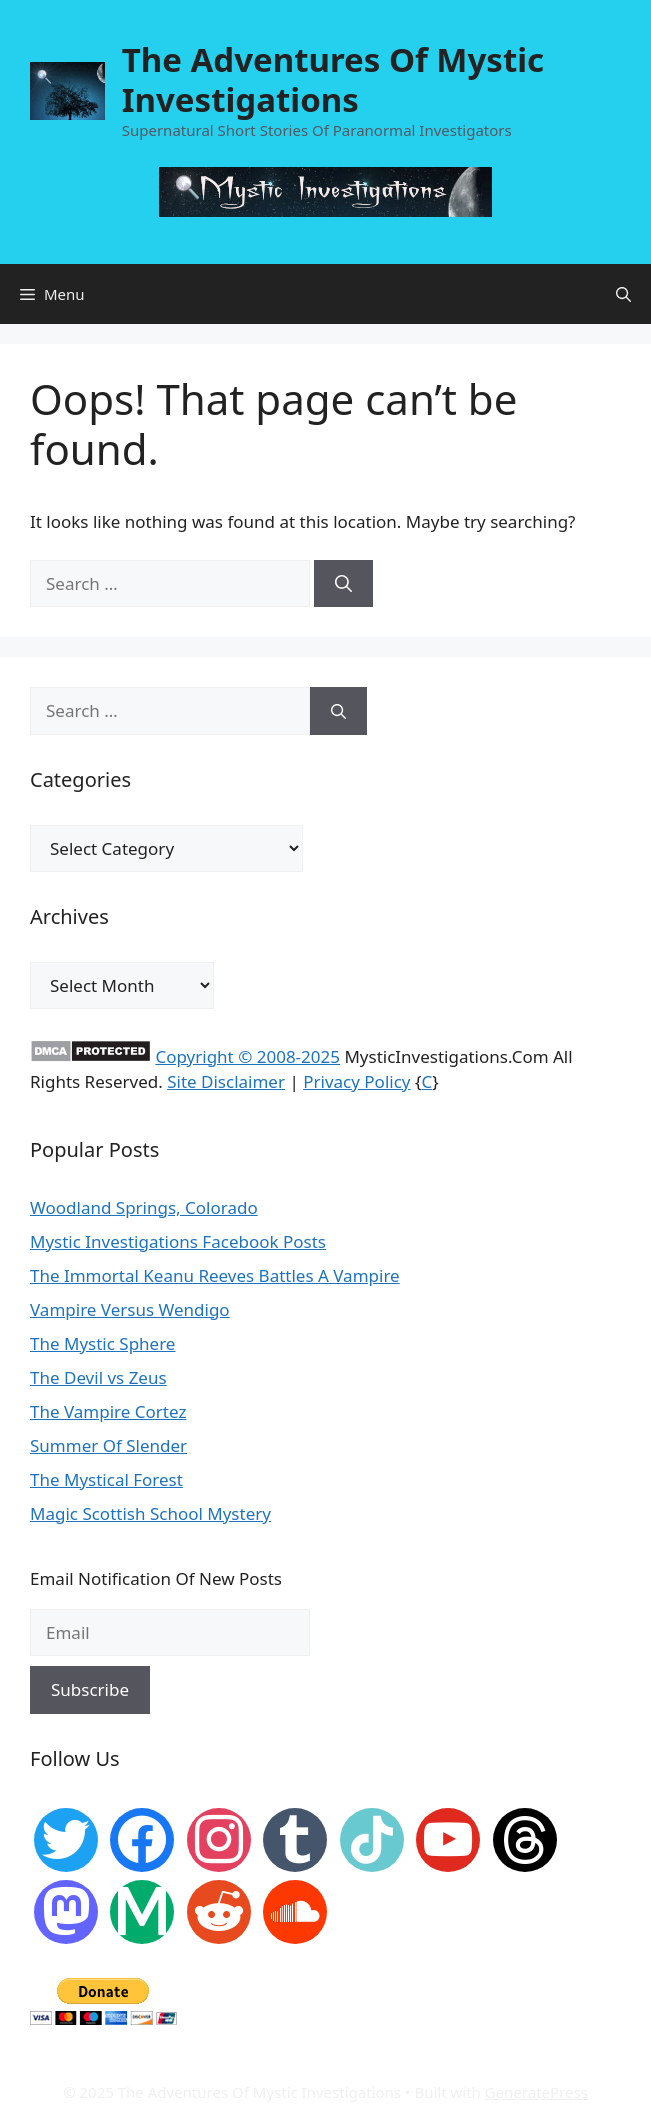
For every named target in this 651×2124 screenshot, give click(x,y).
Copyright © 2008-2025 (247, 1056)
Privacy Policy (356, 1081)
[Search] (343, 584)
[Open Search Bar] (623, 294)
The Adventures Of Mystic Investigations (333, 79)
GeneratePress (536, 2092)
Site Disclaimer (226, 1081)
